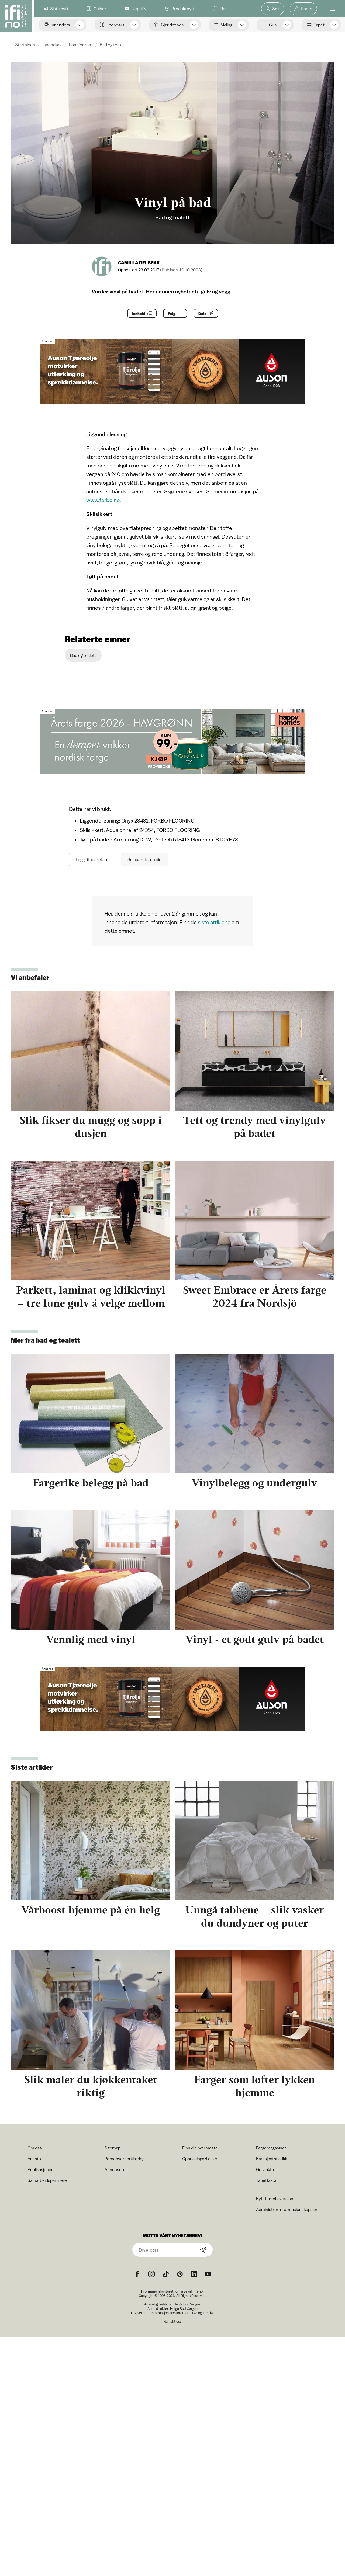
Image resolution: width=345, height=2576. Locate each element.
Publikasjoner (40, 2169)
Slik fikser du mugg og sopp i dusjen (91, 1127)
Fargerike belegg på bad (91, 1482)
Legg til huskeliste (92, 859)
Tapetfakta (266, 2180)
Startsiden (25, 44)
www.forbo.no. (103, 500)
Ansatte (35, 2158)
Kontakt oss (172, 2322)
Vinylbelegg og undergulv (254, 1482)
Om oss (34, 2147)
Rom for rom (80, 44)
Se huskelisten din (144, 859)
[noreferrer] (193, 2274)
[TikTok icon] (165, 2274)
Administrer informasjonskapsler (287, 2209)
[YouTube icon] (207, 2274)
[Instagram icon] (151, 2274)
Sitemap (112, 2147)
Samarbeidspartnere (47, 2180)
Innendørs (52, 44)
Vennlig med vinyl (90, 1639)
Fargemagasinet (271, 2147)
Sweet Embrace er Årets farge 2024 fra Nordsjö (254, 1296)
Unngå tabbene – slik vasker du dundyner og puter (254, 1916)
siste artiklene (214, 922)
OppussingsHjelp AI (200, 2158)
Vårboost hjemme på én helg (90, 1909)
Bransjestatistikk (271, 2158)
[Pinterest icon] (179, 2274)
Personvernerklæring (124, 2158)
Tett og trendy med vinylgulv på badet (254, 1127)
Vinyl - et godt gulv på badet (254, 1639)
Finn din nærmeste (200, 2147)
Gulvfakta (265, 2169)
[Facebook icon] (137, 2274)
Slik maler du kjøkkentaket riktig (90, 2086)
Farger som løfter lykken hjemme (254, 2086)
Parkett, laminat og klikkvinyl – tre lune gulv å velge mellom (90, 1296)
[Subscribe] (203, 2250)
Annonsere (115, 2169)
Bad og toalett (113, 44)
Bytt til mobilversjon (274, 2198)
